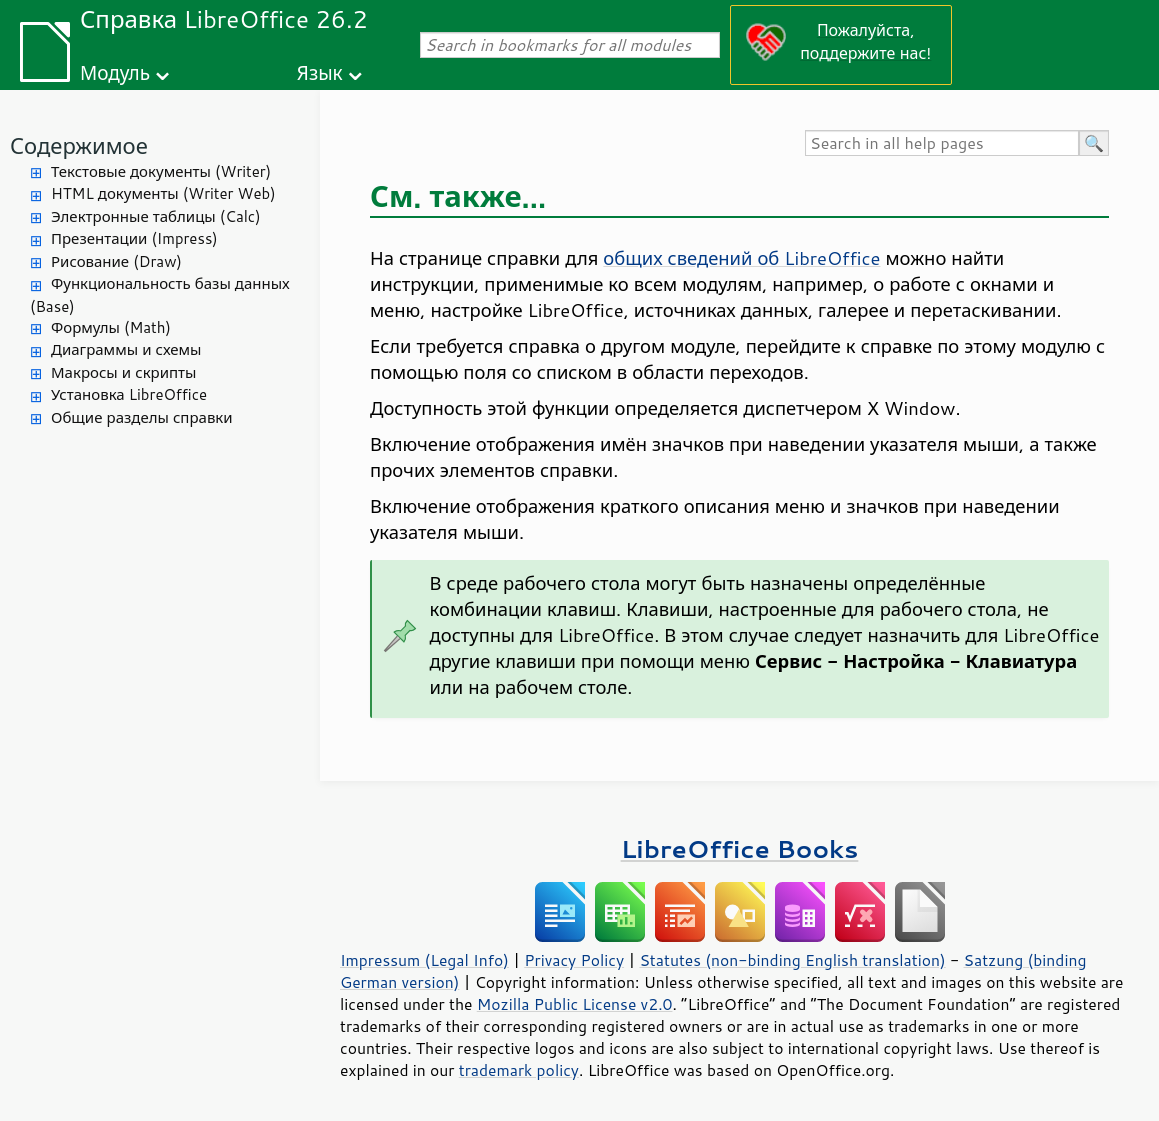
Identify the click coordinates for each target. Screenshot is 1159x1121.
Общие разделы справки (142, 417)
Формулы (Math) (111, 327)
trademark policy (519, 1070)
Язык (320, 72)
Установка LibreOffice (129, 394)
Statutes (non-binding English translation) (792, 960)
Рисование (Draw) (116, 261)
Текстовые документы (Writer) (161, 171)
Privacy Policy (574, 960)
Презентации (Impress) (134, 238)
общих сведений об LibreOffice (741, 258)
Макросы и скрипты (123, 372)
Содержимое (79, 145)
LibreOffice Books (740, 848)
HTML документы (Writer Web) (163, 193)
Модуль (115, 72)
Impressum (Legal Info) (424, 960)
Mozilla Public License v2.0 (575, 1004)
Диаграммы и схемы (126, 349)
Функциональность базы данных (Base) (160, 295)
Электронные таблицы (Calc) (156, 216)
